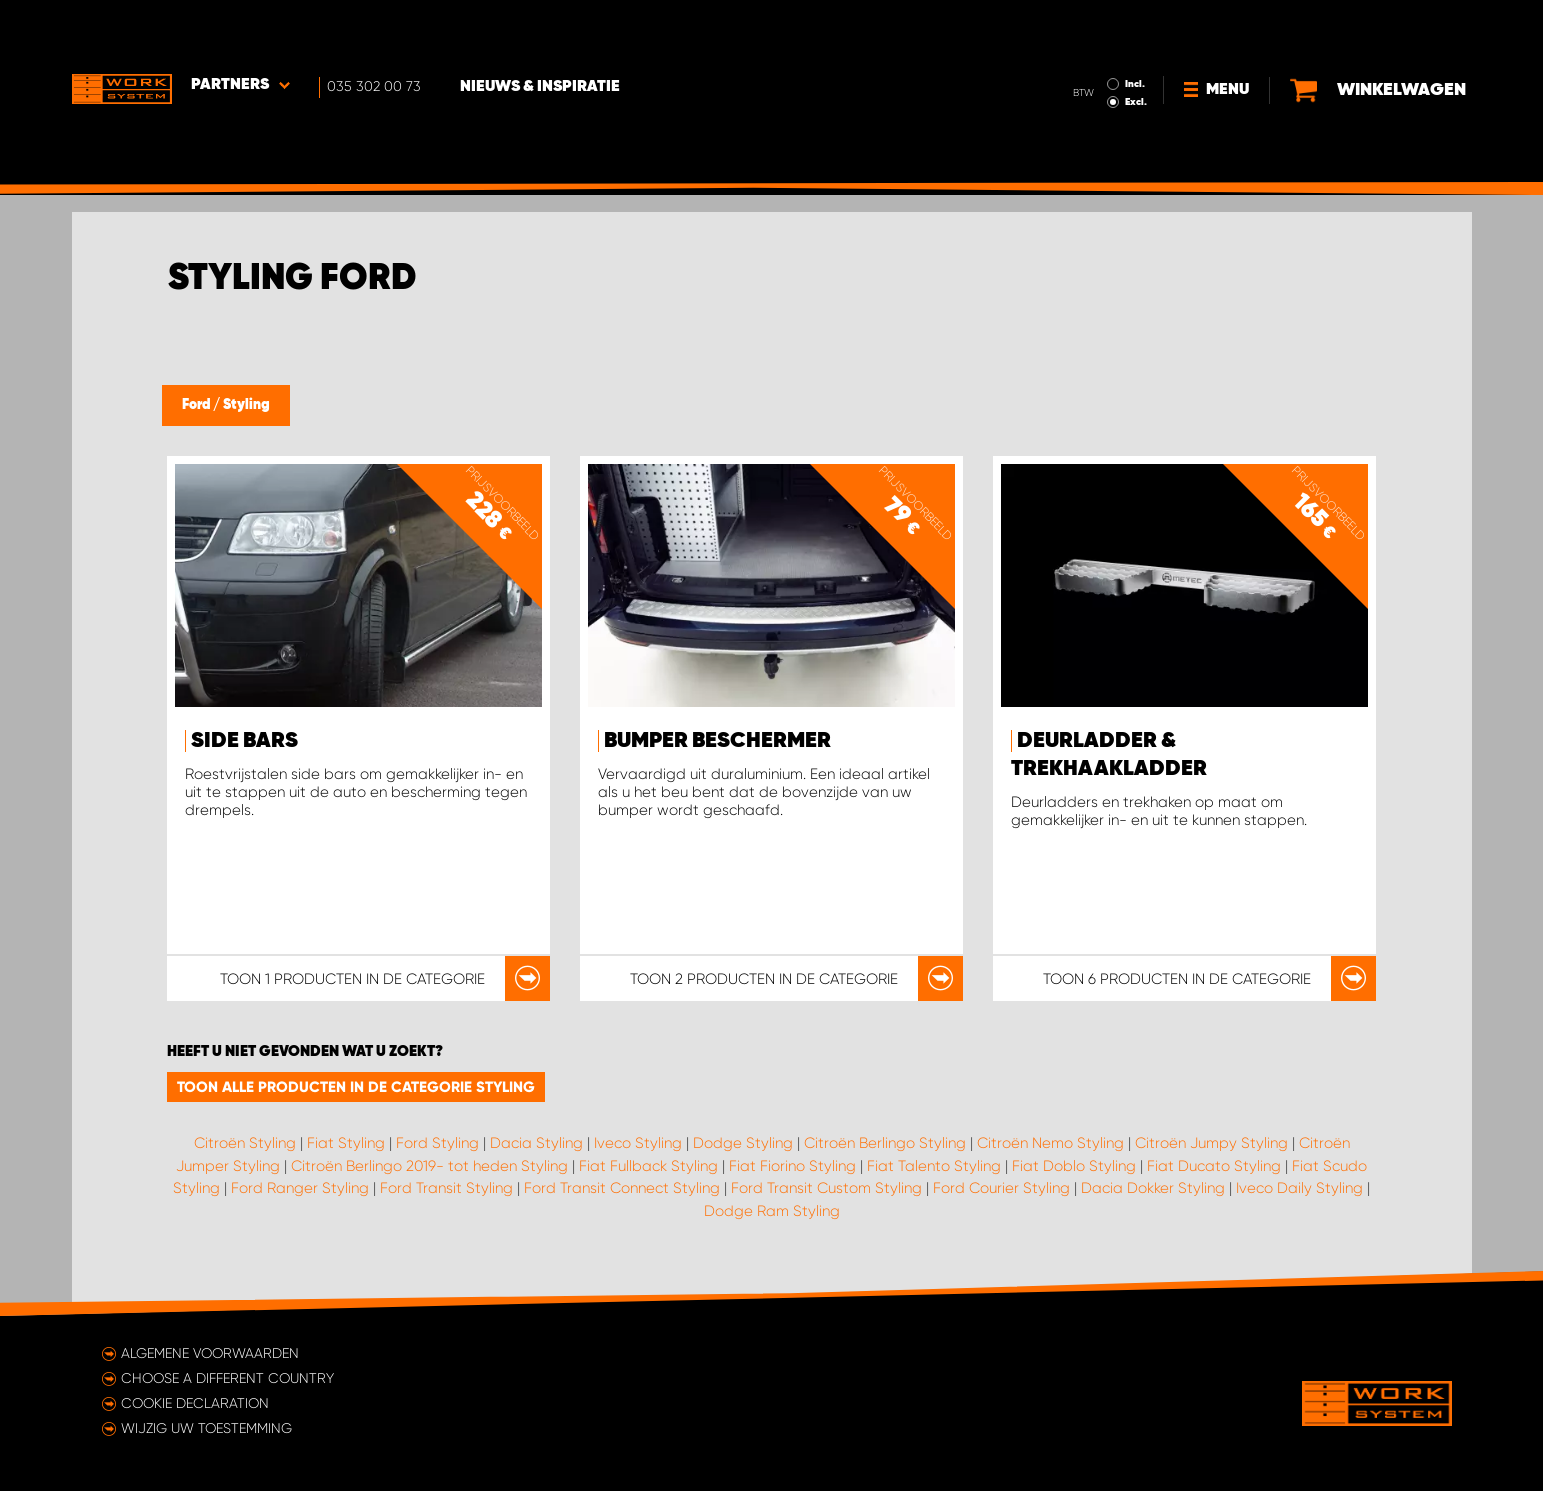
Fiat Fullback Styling (648, 1166)
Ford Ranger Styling (300, 1188)
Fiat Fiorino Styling (792, 1166)
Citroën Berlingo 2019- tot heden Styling (429, 1166)
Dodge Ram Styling (772, 1211)
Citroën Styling (245, 1143)
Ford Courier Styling (1001, 1188)
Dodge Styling (743, 1143)
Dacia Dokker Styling (1153, 1188)
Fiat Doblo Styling (1074, 1166)
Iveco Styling (638, 1143)
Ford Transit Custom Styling (826, 1188)
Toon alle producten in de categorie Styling (356, 1087)
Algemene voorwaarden (210, 1353)
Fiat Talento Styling (934, 1166)
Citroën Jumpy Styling (1211, 1143)
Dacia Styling (536, 1143)
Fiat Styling (346, 1143)
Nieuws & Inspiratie (542, 31)
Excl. (1137, 46)
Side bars (244, 741)
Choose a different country (227, 1378)
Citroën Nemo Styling (1050, 1143)
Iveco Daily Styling (1299, 1188)
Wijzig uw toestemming (206, 1428)
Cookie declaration (195, 1403)
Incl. (1136, 28)
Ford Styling (437, 1143)
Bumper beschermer (717, 741)
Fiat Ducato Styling (1214, 1166)
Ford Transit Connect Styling (622, 1188)
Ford (197, 405)
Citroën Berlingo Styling (885, 1143)
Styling (246, 405)
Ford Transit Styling (446, 1188)
